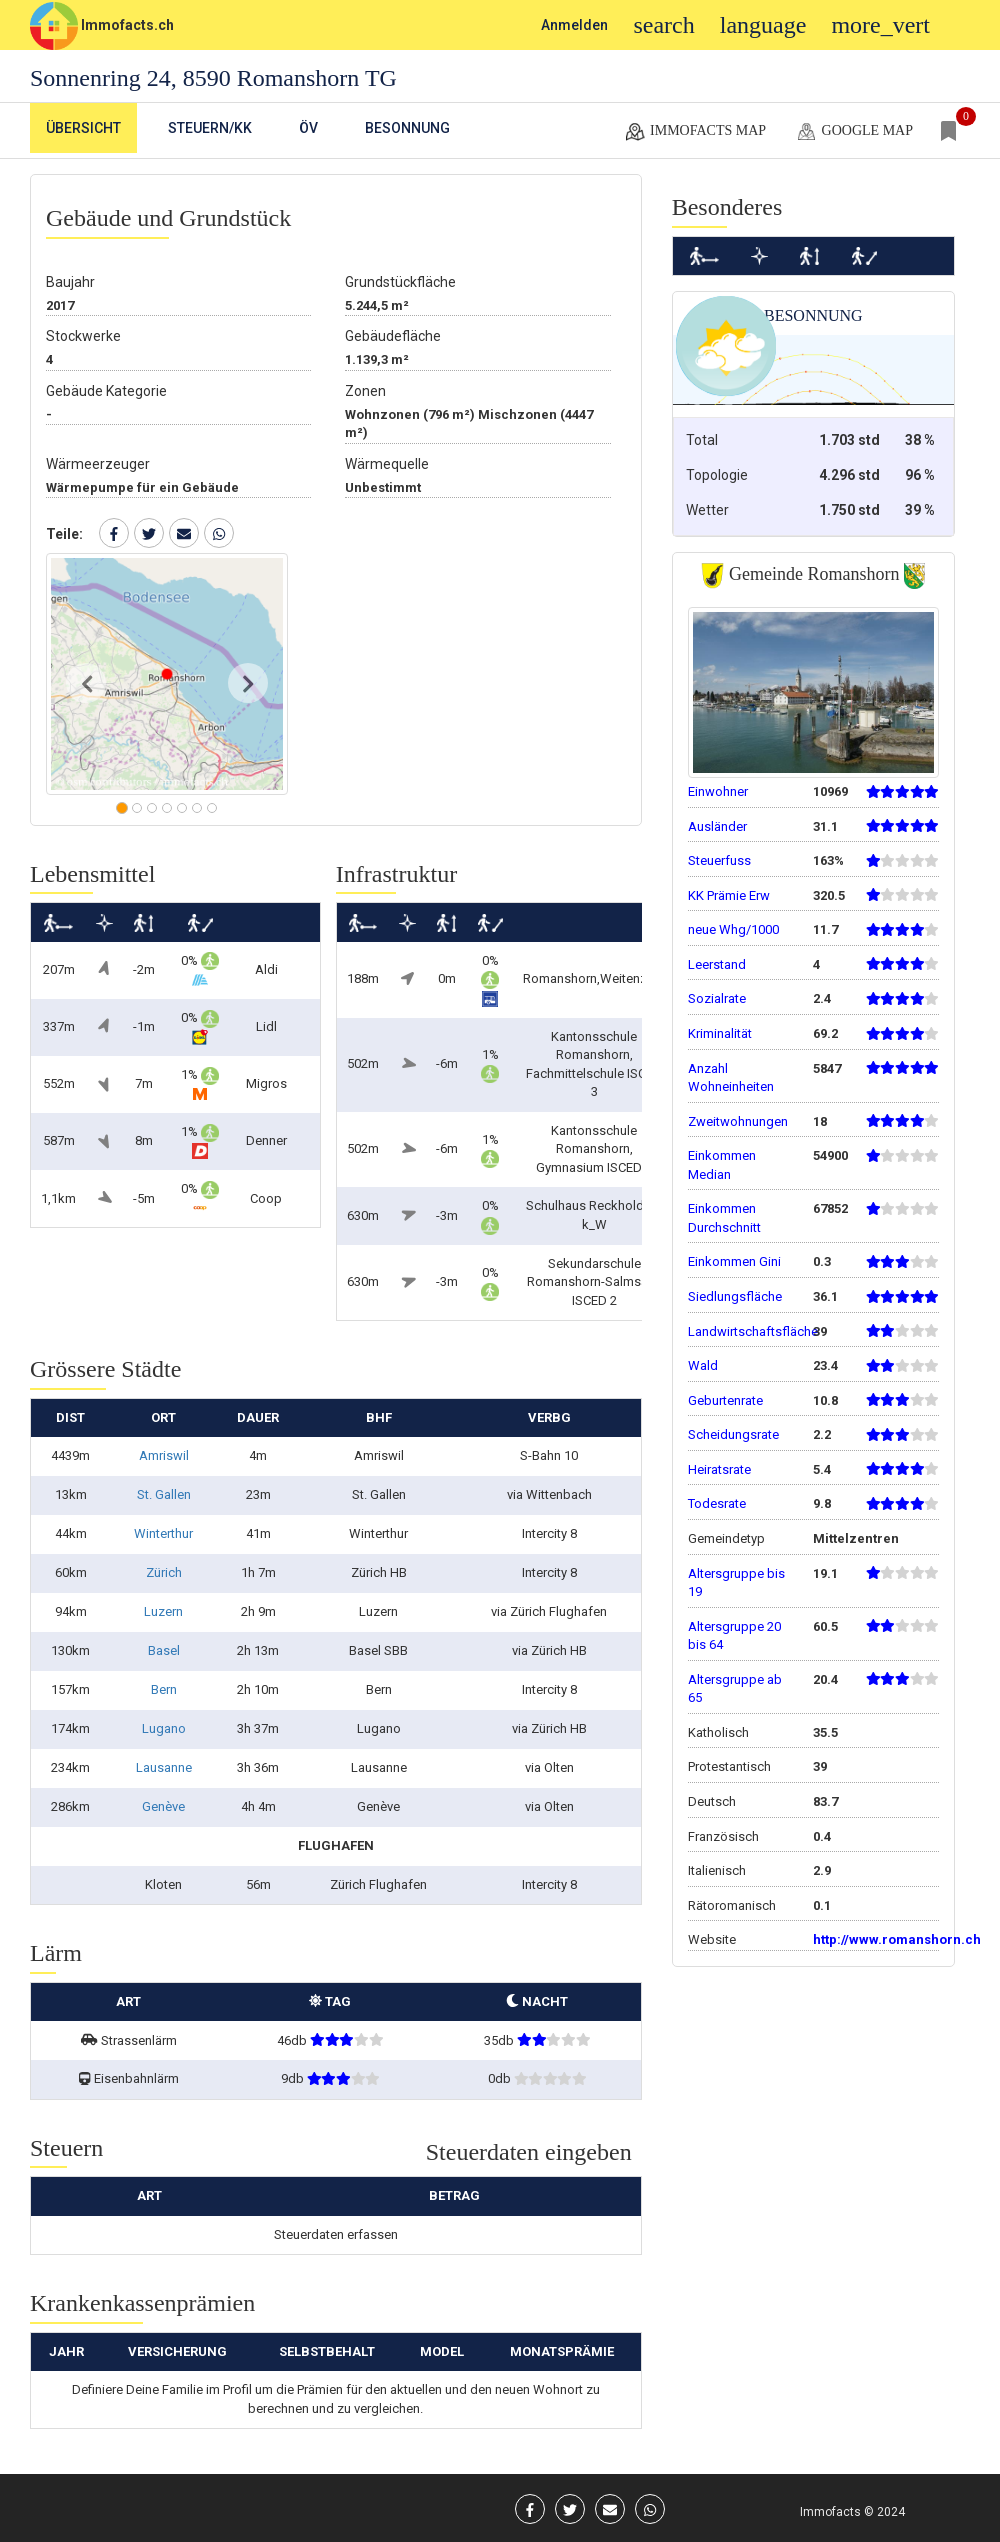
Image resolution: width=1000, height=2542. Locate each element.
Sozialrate (717, 998)
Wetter (707, 510)
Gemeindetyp (726, 1538)
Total (702, 440)
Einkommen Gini (734, 1261)
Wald (703, 1365)
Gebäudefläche (393, 336)
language (763, 25)
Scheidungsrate (733, 1434)
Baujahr (70, 282)
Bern (164, 1689)
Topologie (717, 475)
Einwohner (718, 791)
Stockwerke (83, 336)
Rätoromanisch (732, 1905)
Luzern (163, 1611)
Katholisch (718, 1732)
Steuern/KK (210, 128)
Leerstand (717, 964)
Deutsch (712, 1801)
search (663, 25)
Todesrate (717, 1503)
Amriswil (164, 1455)
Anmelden (574, 25)
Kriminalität (720, 1033)
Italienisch (717, 1870)
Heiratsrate (719, 1469)
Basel (164, 1650)
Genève (163, 1806)
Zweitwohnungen (738, 1121)
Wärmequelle (387, 464)
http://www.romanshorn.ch (897, 1939)
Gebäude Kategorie (106, 391)
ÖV (308, 128)
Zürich (164, 1572)
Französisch (723, 1836)
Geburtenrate (725, 1400)
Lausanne (164, 1767)
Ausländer (717, 826)
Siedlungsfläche (735, 1296)
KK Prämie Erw (729, 895)
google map (853, 132)
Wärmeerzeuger (98, 464)
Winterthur (163, 1533)
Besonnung (407, 128)
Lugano (164, 1728)
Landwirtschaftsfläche (753, 1331)
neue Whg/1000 (733, 929)
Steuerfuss (719, 860)
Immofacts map (695, 132)
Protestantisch (729, 1766)
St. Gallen (164, 1494)
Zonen (365, 391)
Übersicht (83, 128)
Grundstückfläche (400, 282)
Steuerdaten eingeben (529, 2152)
